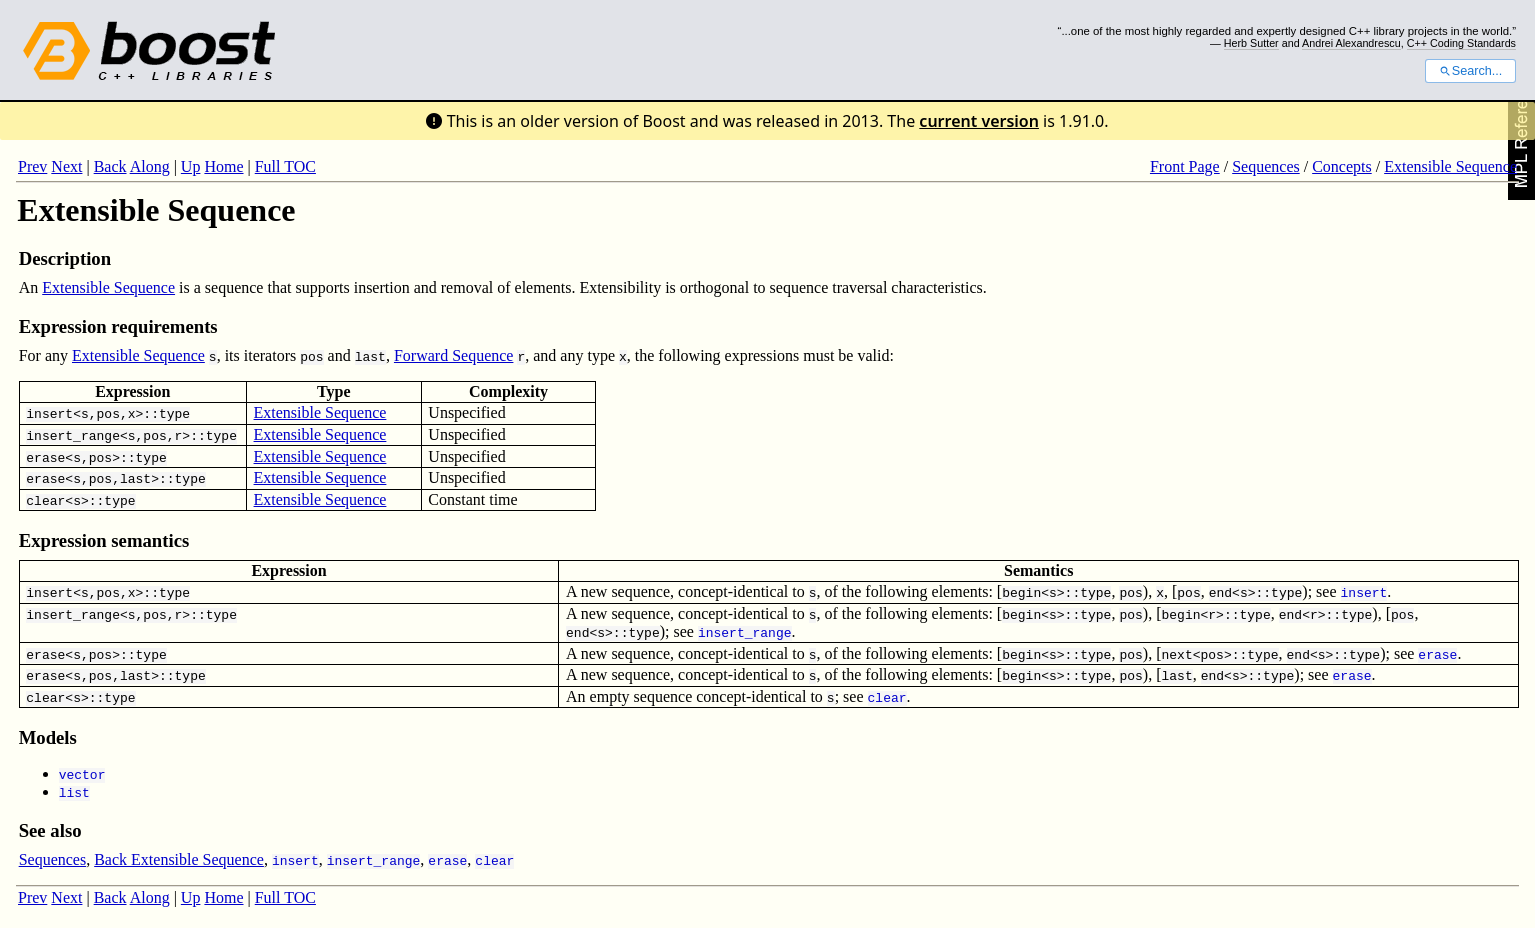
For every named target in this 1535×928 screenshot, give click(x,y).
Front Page (1185, 166)
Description (65, 258)
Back (110, 166)
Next (66, 166)
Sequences (1266, 166)
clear (45, 500)
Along (150, 166)
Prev (32, 166)
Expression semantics (104, 540)
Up (191, 166)
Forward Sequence (454, 355)
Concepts (1342, 166)
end (1220, 592)
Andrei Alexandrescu (1351, 43)
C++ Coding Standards (1461, 43)
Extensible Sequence (1450, 166)
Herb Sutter (1251, 43)
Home (223, 166)
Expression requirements (118, 326)
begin (1021, 592)
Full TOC (285, 166)
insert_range (73, 435)
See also (50, 830)
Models (48, 737)
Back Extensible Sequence (179, 859)
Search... (1470, 71)
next (1176, 654)
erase (45, 457)
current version (979, 121)
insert (49, 413)
